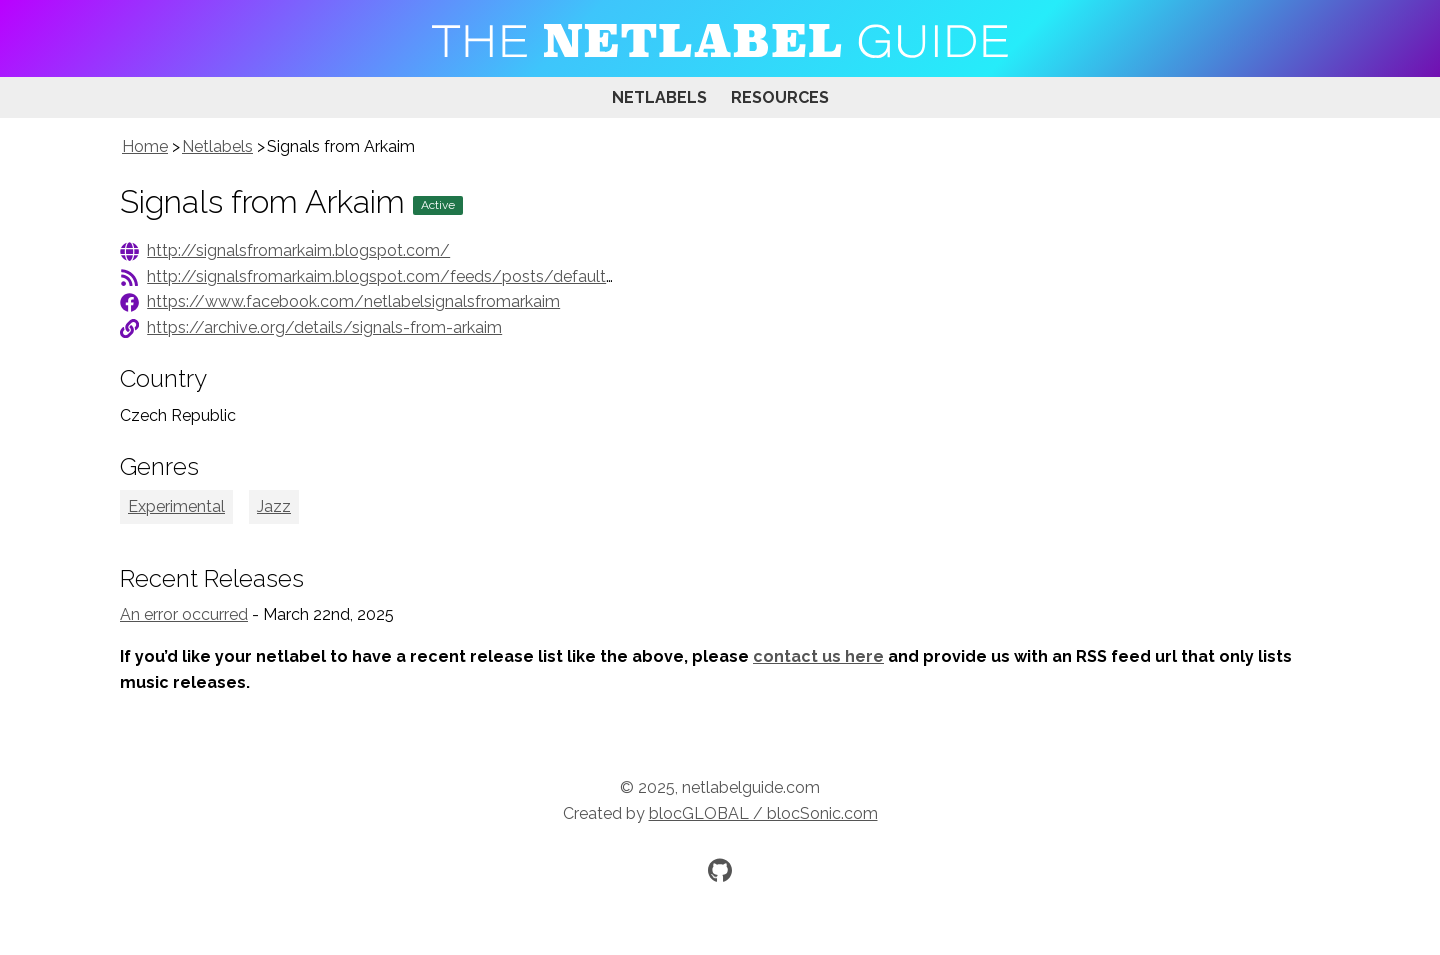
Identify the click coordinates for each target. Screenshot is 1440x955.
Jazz (274, 506)
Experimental (176, 506)
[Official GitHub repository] (720, 870)
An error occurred (184, 614)
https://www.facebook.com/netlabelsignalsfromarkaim (353, 301)
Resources (780, 97)
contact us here (818, 656)
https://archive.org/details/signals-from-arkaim (324, 327)
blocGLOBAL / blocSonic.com (763, 813)
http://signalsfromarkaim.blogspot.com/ (298, 250)
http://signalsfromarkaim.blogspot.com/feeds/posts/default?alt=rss (404, 276)
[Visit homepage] (720, 38)
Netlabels (659, 97)
